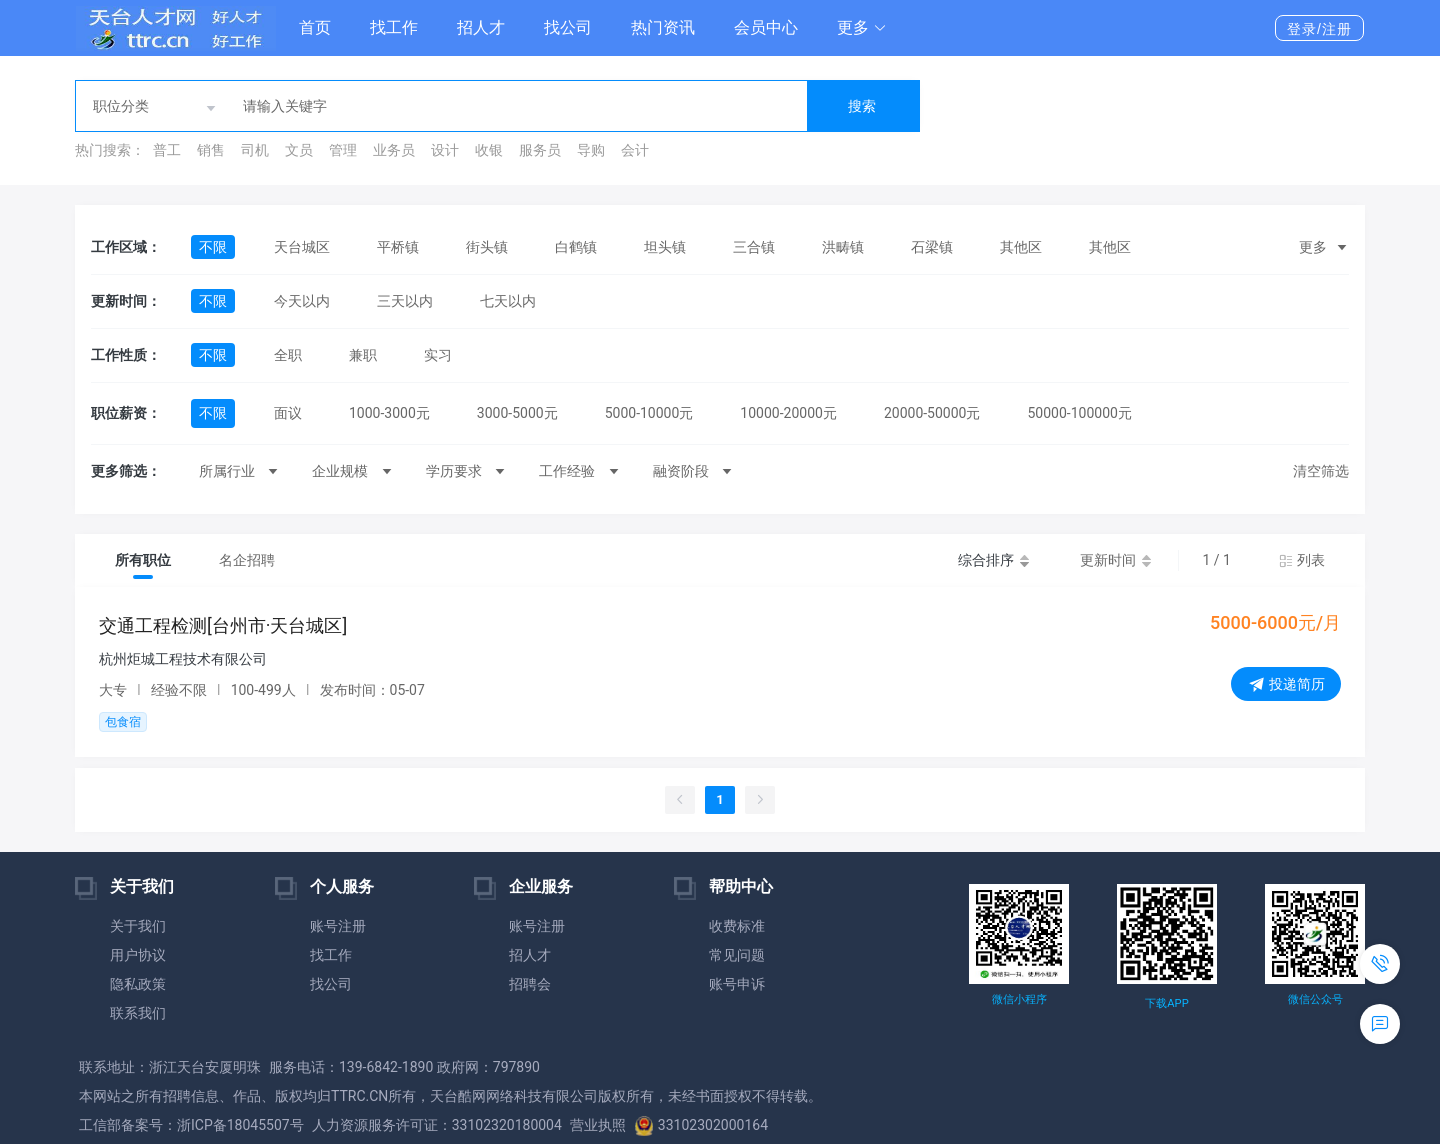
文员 (299, 150)
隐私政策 (138, 984)
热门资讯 (663, 27)
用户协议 (138, 955)
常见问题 (737, 955)
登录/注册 (1319, 29)
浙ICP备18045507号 (240, 1125)
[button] (862, 28)
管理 (343, 150)
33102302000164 (701, 1125)
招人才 (481, 27)
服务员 (540, 150)
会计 (635, 150)
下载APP (1166, 1003)
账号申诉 (737, 984)
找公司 (568, 27)
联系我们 (138, 1013)
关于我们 (138, 926)
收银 (489, 150)
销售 (211, 150)
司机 (255, 150)
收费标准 (737, 926)
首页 (315, 27)
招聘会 (530, 984)
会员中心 (766, 27)
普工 (167, 150)
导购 (591, 150)
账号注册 (338, 926)
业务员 (394, 150)
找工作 (394, 27)
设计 (445, 150)
